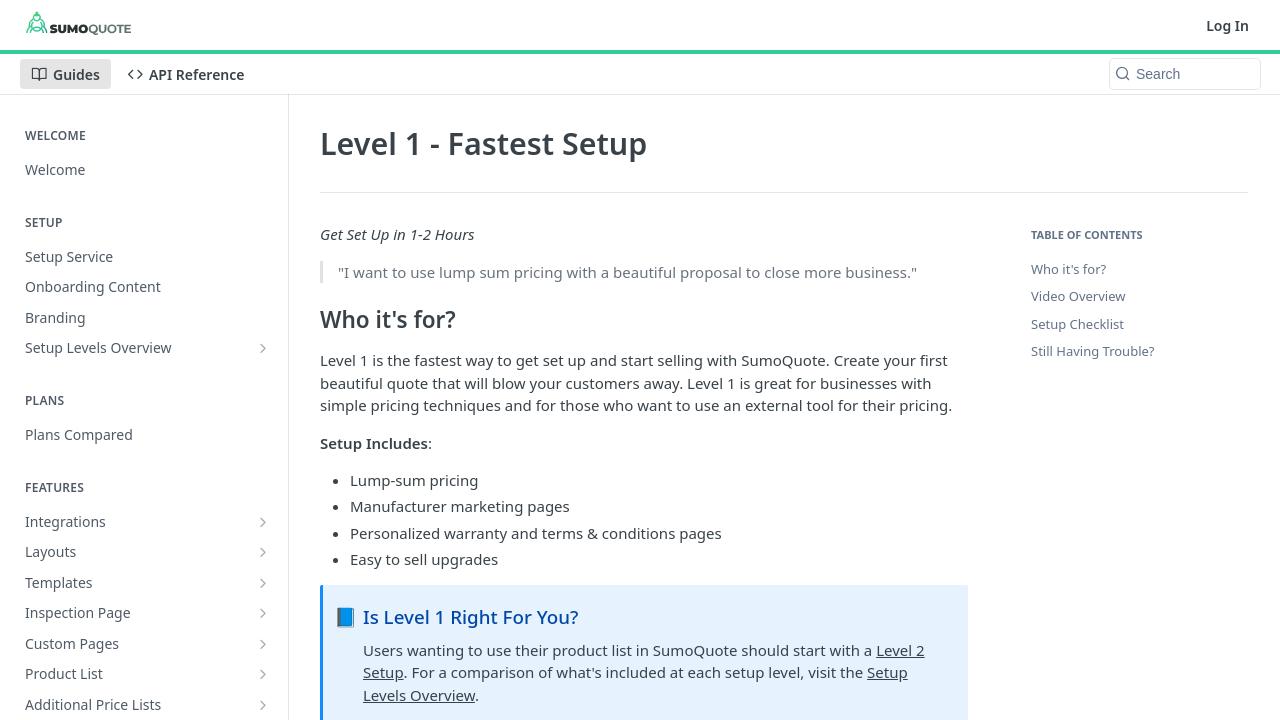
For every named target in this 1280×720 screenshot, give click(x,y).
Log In (1227, 25)
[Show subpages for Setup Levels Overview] (263, 348)
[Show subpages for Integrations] (263, 522)
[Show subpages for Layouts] (263, 552)
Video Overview (1078, 296)
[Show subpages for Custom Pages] (263, 644)
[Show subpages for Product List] (263, 674)
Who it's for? (1068, 269)
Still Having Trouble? (1092, 351)
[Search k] (1185, 74)
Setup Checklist (1077, 324)
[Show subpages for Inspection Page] (263, 613)
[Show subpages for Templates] (263, 583)
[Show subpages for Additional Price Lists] (263, 705)
